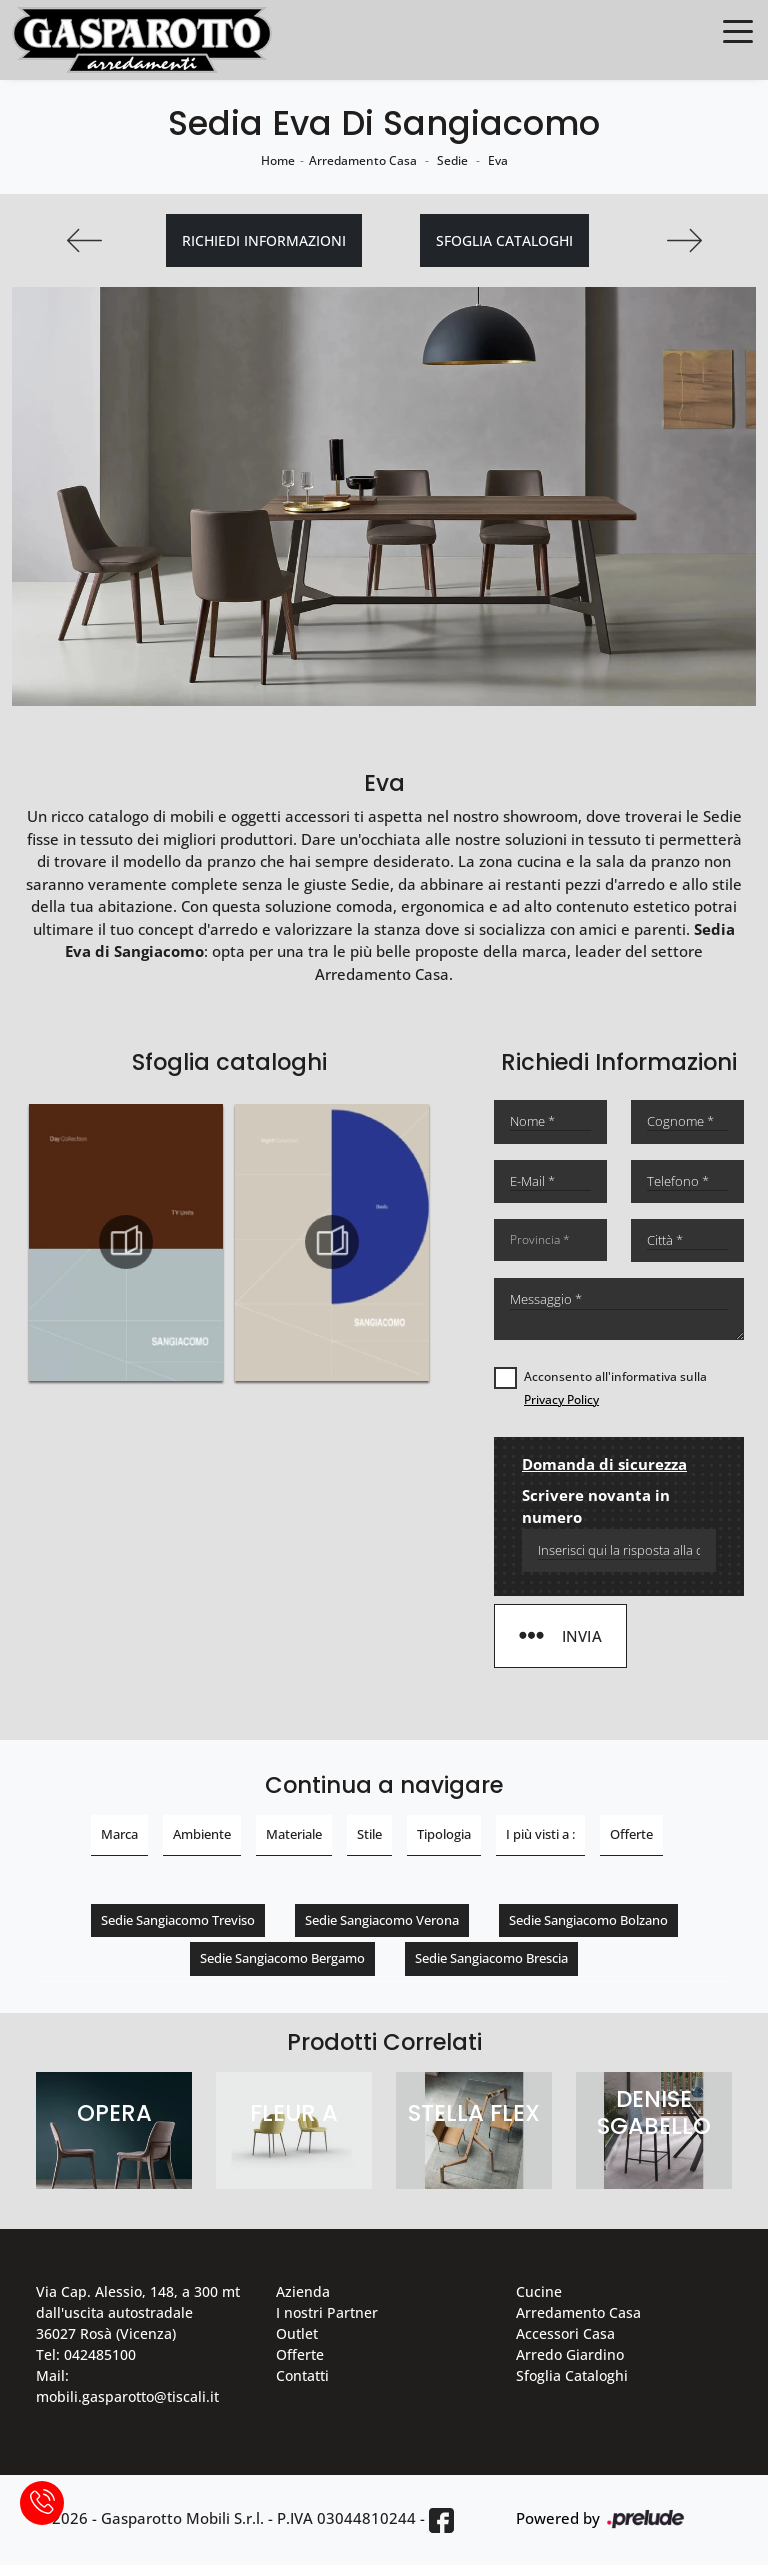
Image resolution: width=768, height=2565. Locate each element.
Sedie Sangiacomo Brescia (491, 1958)
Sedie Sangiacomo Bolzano (588, 1920)
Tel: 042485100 (86, 2354)
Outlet (297, 2333)
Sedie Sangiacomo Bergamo (282, 1958)
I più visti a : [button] (540, 1834)
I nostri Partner (327, 2312)
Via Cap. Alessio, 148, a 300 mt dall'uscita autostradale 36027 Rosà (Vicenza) (138, 2312)
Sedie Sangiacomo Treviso (178, 1920)
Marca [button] (119, 1834)
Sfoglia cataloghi (504, 240)
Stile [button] (369, 1834)
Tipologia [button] (444, 1834)
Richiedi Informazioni (264, 240)
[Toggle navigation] (738, 30)
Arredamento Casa (363, 160)
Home (278, 160)
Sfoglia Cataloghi (572, 2375)
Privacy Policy (561, 1399)
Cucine (539, 2291)
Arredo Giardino (570, 2354)
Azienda (303, 2291)
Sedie (452, 160)
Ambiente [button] (202, 1834)
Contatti (302, 2375)
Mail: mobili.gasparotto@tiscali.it (127, 2386)
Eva (498, 160)
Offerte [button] (631, 1834)
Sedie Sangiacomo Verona (382, 1920)
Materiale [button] (294, 1834)
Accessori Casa (565, 2333)
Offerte (300, 2354)
